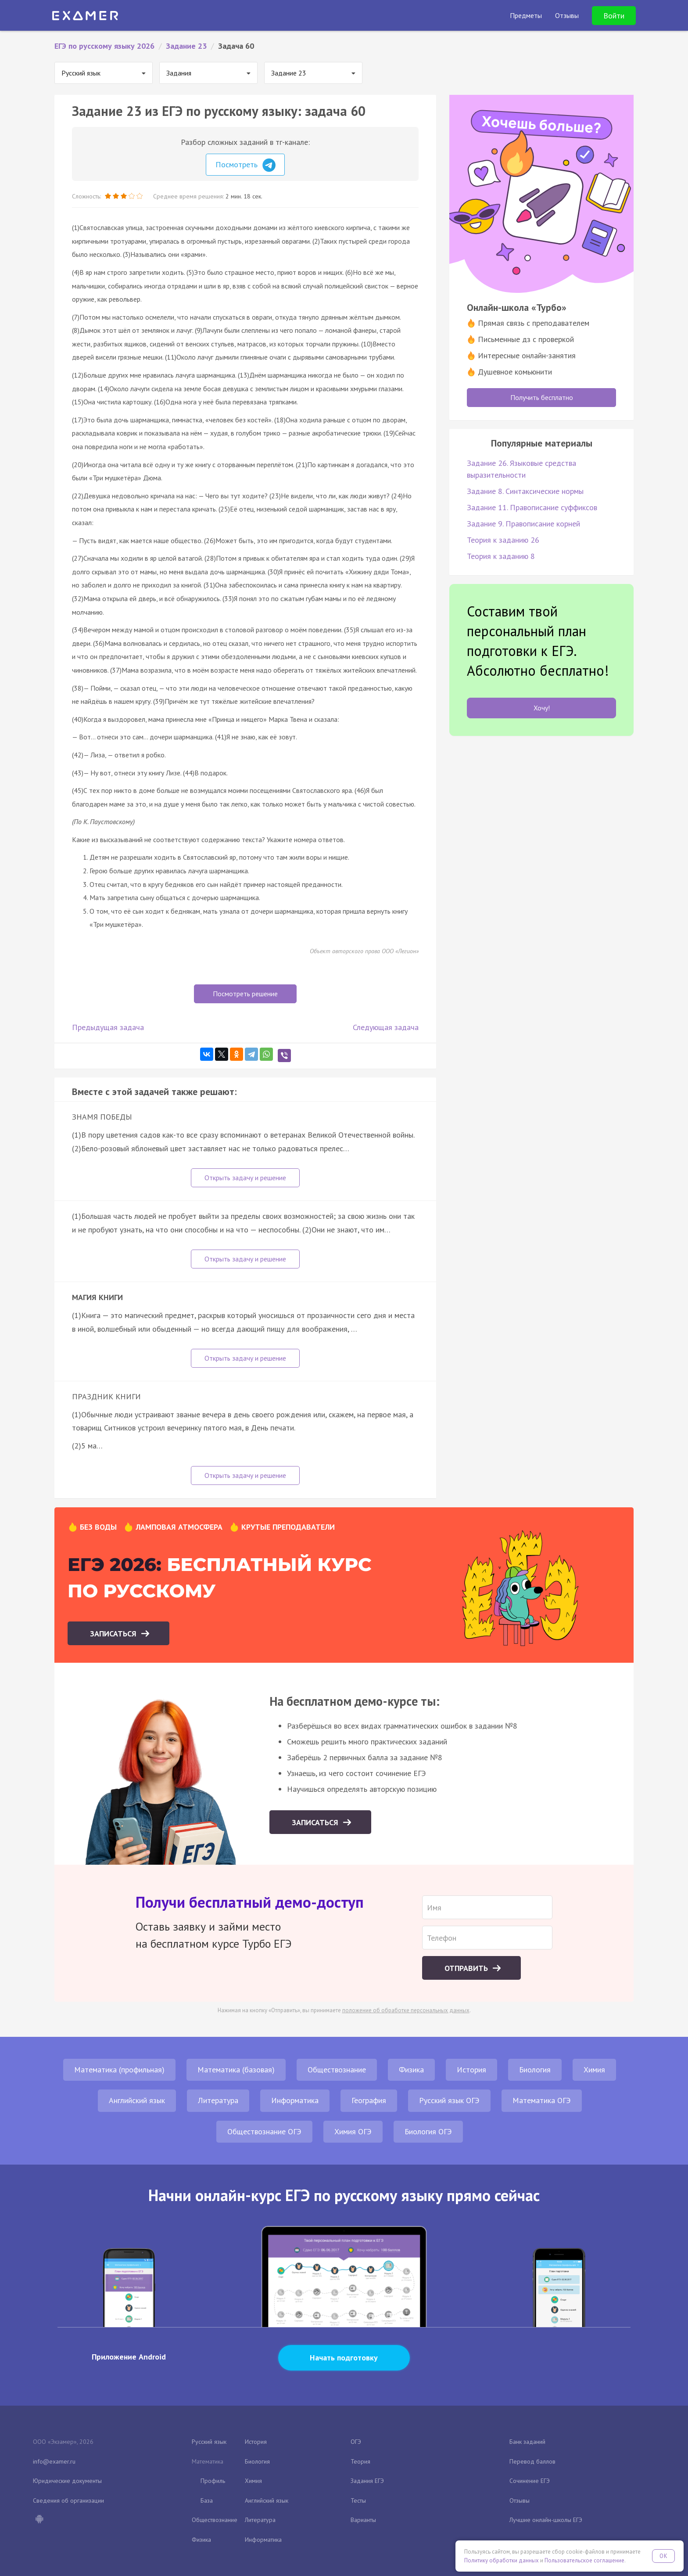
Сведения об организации (68, 2500)
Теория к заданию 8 (501, 556)
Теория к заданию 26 (503, 540)
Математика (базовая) (236, 2069)
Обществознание (337, 2069)
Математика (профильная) (119, 2069)
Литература (218, 2100)
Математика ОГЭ (541, 2100)
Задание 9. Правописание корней (523, 524)
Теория (360, 2461)
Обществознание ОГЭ (264, 2131)
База (207, 2500)
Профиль (213, 2481)
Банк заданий (527, 2442)
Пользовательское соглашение (584, 2560)
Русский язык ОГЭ (449, 2100)
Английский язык (137, 2100)
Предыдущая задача (108, 1027)
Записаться (114, 1633)
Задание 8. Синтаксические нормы (525, 491)
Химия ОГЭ (353, 2131)
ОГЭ (356, 2442)
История (471, 2069)
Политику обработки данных (501, 2560)
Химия (594, 2069)
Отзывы (519, 2500)
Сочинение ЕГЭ (529, 2481)
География (368, 2100)
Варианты (363, 2520)
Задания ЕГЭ (367, 2481)
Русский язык (209, 2442)
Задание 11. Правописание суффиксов (532, 507)
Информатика (295, 2100)
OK (663, 2556)
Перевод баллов (532, 2461)
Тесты (358, 2500)
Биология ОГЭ (428, 2131)
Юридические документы (67, 2481)
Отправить (467, 1968)
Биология (535, 2069)
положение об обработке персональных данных (405, 2010)
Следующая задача (386, 1027)
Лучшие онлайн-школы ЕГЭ (545, 2520)
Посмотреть (245, 165)
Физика (411, 2069)
